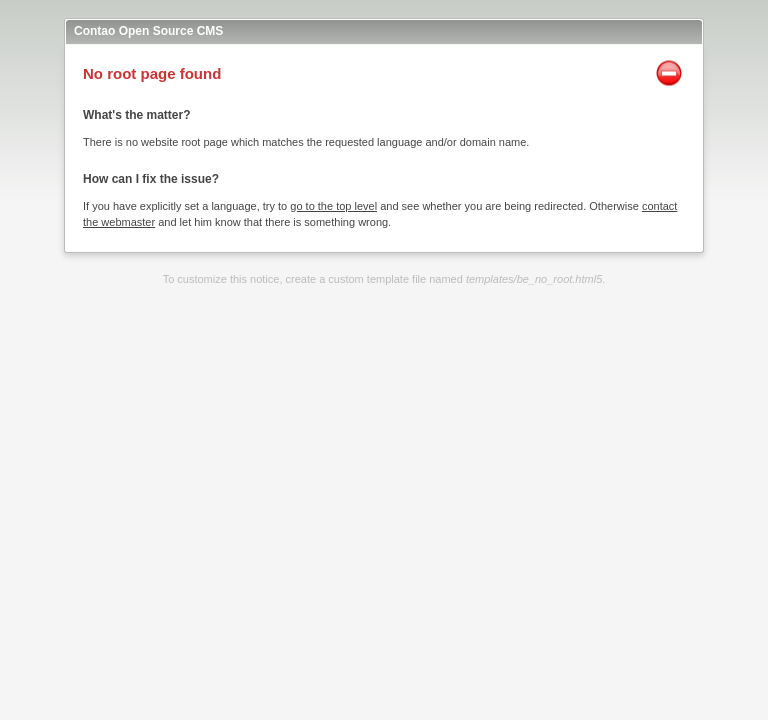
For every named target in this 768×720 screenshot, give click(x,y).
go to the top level (333, 206)
